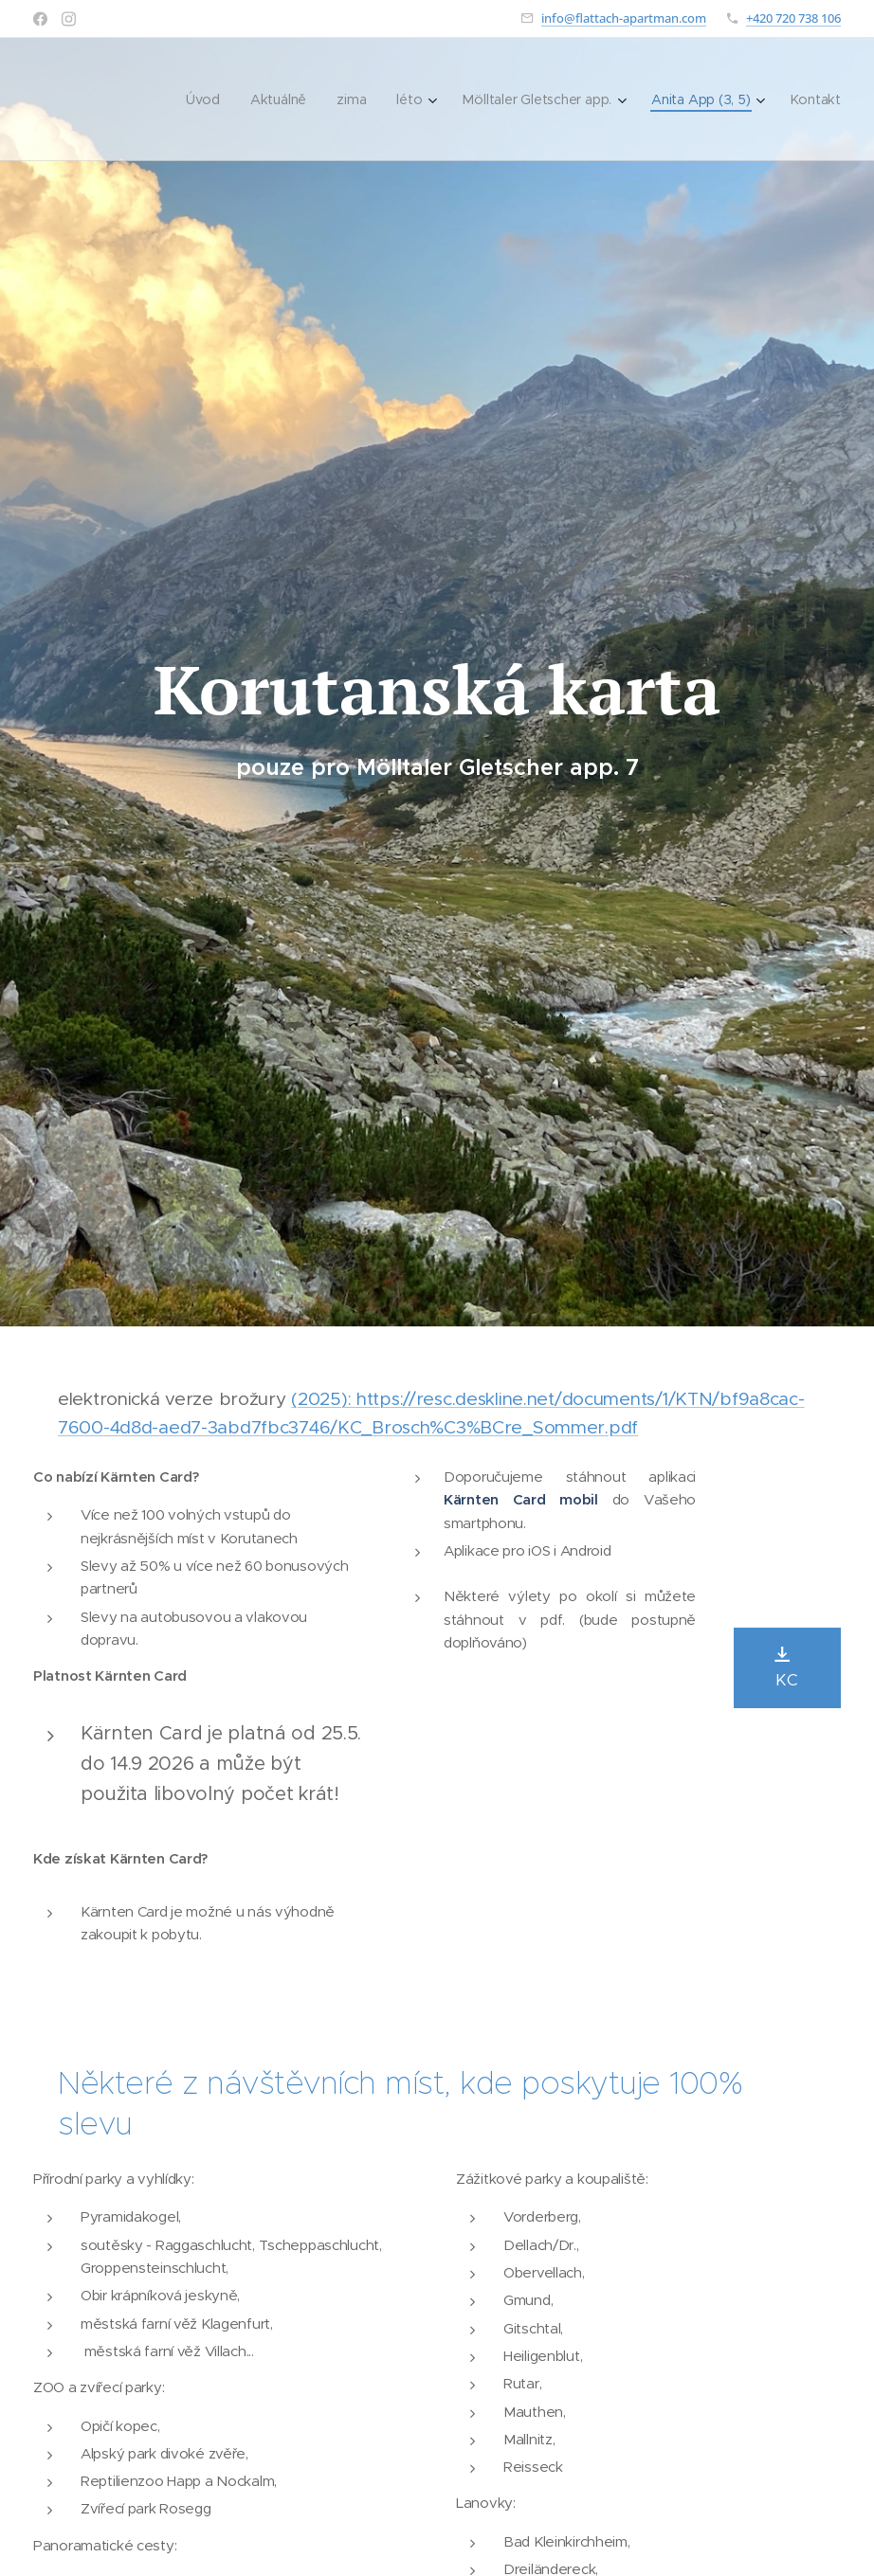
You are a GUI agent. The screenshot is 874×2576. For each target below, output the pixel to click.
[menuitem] (203, 99)
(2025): (323, 1399)
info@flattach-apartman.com (623, 18)
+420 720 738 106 (793, 18)
